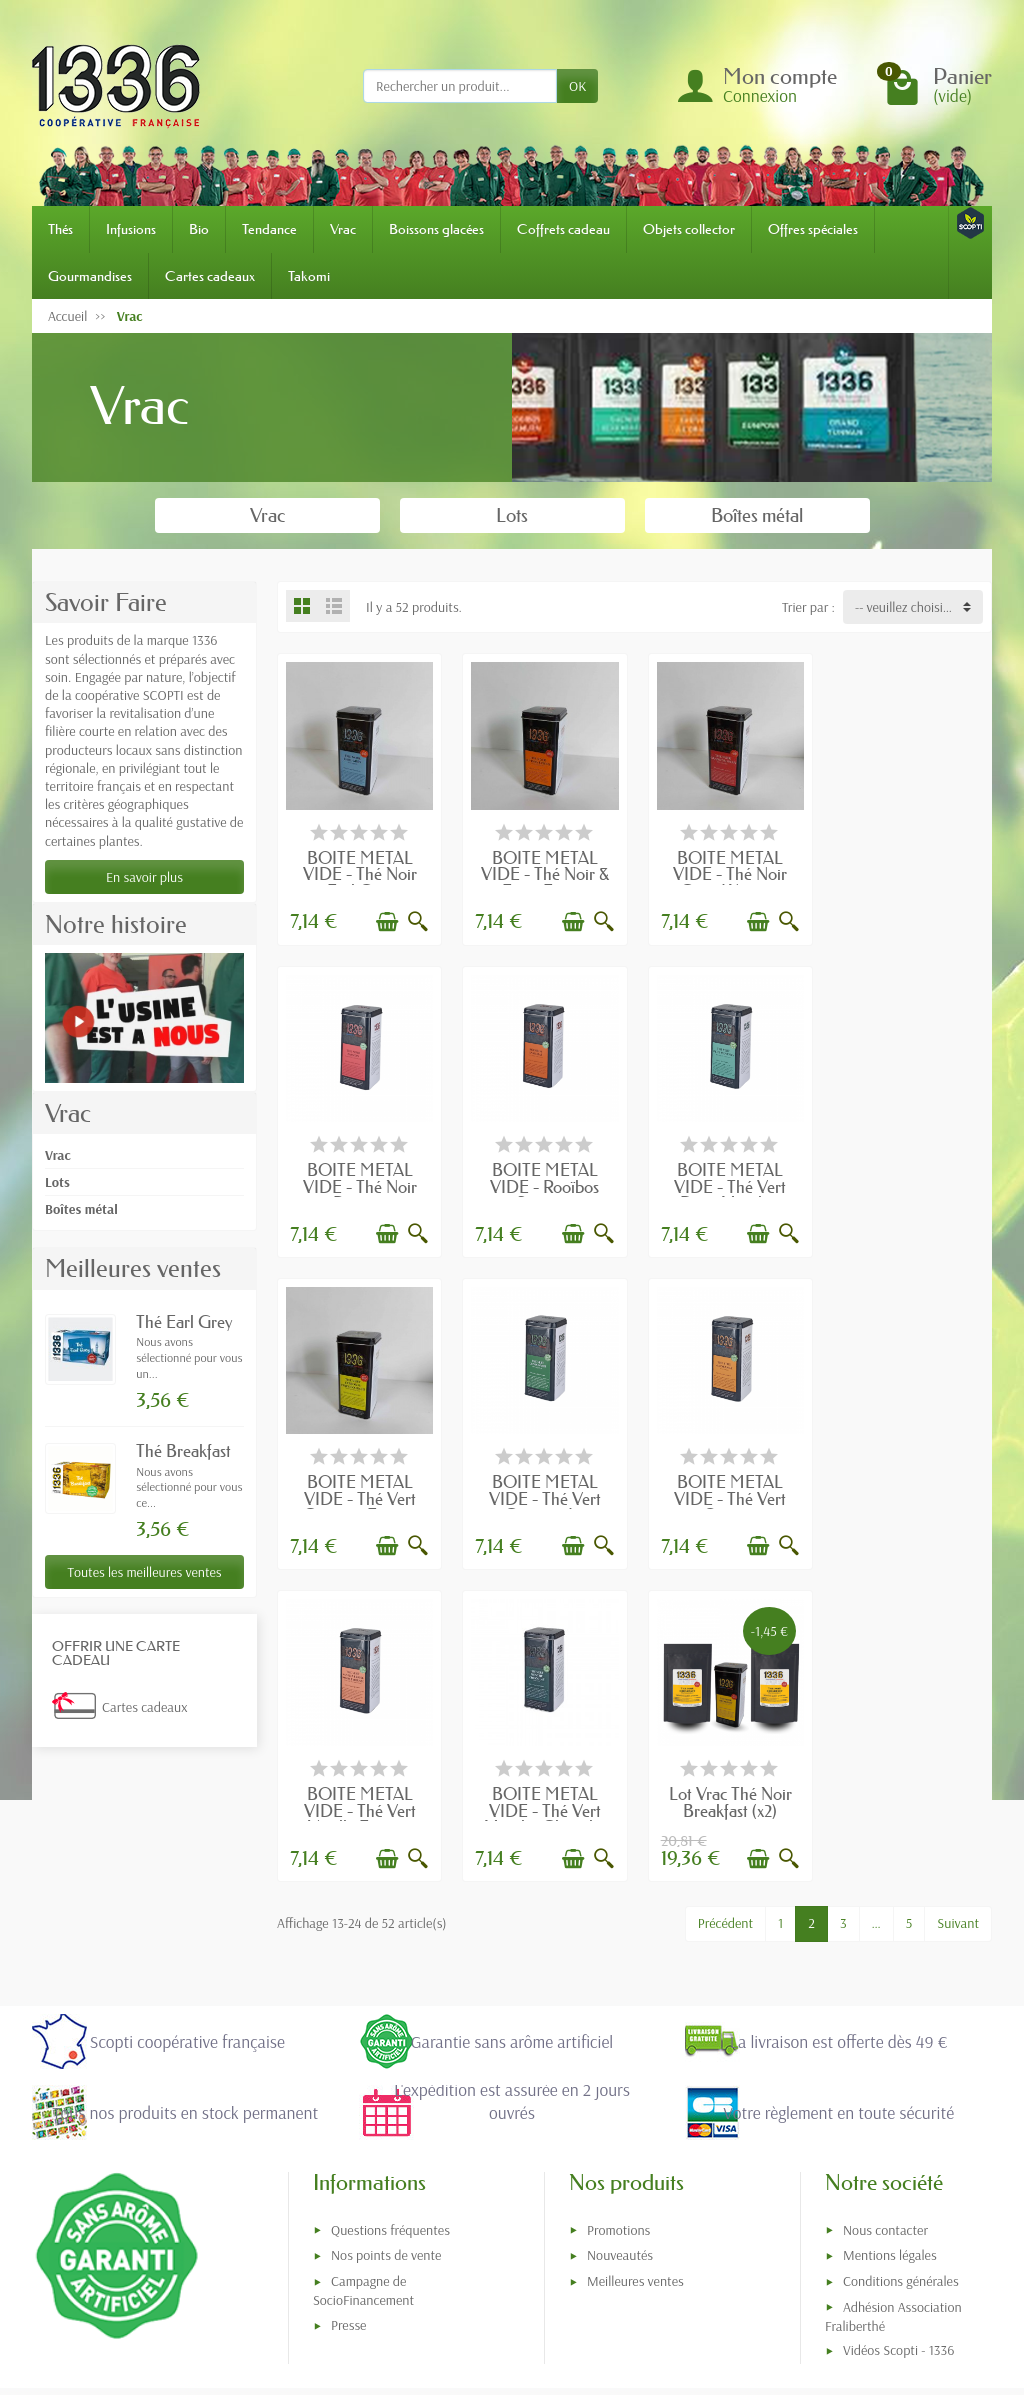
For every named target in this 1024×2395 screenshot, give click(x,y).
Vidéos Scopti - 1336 (898, 2149)
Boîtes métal (81, 1209)
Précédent (725, 1606)
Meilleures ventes (635, 2080)
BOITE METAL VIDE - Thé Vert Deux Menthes (543, 1183)
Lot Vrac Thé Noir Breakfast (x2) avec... (910, 1493)
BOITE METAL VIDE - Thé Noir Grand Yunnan (726, 872)
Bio (199, 229)
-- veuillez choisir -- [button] (907, 607)
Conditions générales (901, 2080)
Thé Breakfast (183, 1450)
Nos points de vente (386, 2054)
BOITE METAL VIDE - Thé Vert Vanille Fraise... (543, 1493)
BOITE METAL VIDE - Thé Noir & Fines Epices (543, 872)
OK (577, 86)
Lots (57, 1182)
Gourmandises (90, 276)
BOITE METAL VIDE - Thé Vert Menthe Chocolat (726, 1493)
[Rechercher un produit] (460, 86)
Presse (348, 2124)
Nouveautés (620, 2054)
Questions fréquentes (390, 2028)
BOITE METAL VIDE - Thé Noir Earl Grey (359, 872)
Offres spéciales (813, 229)
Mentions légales (890, 2054)
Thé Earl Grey (184, 1321)
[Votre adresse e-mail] (470, 2228)
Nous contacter (885, 2028)
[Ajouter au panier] (386, 920)
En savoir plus (144, 877)
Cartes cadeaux (210, 276)
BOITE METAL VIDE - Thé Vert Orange (359, 1493)
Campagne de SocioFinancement (363, 2089)
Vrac (343, 229)
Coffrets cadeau (563, 229)
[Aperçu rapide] (417, 920)
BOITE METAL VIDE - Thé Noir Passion (910, 872)
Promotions (618, 2028)
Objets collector (689, 229)
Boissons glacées (436, 229)
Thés (60, 229)
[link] (706, 2255)
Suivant (958, 1606)
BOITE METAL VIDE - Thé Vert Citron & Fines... (726, 1183)
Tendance (269, 229)
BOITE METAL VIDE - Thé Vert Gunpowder (910, 1183)
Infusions (131, 229)
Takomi (309, 276)
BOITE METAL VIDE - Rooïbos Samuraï (358, 1183)
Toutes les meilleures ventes (144, 1572)
